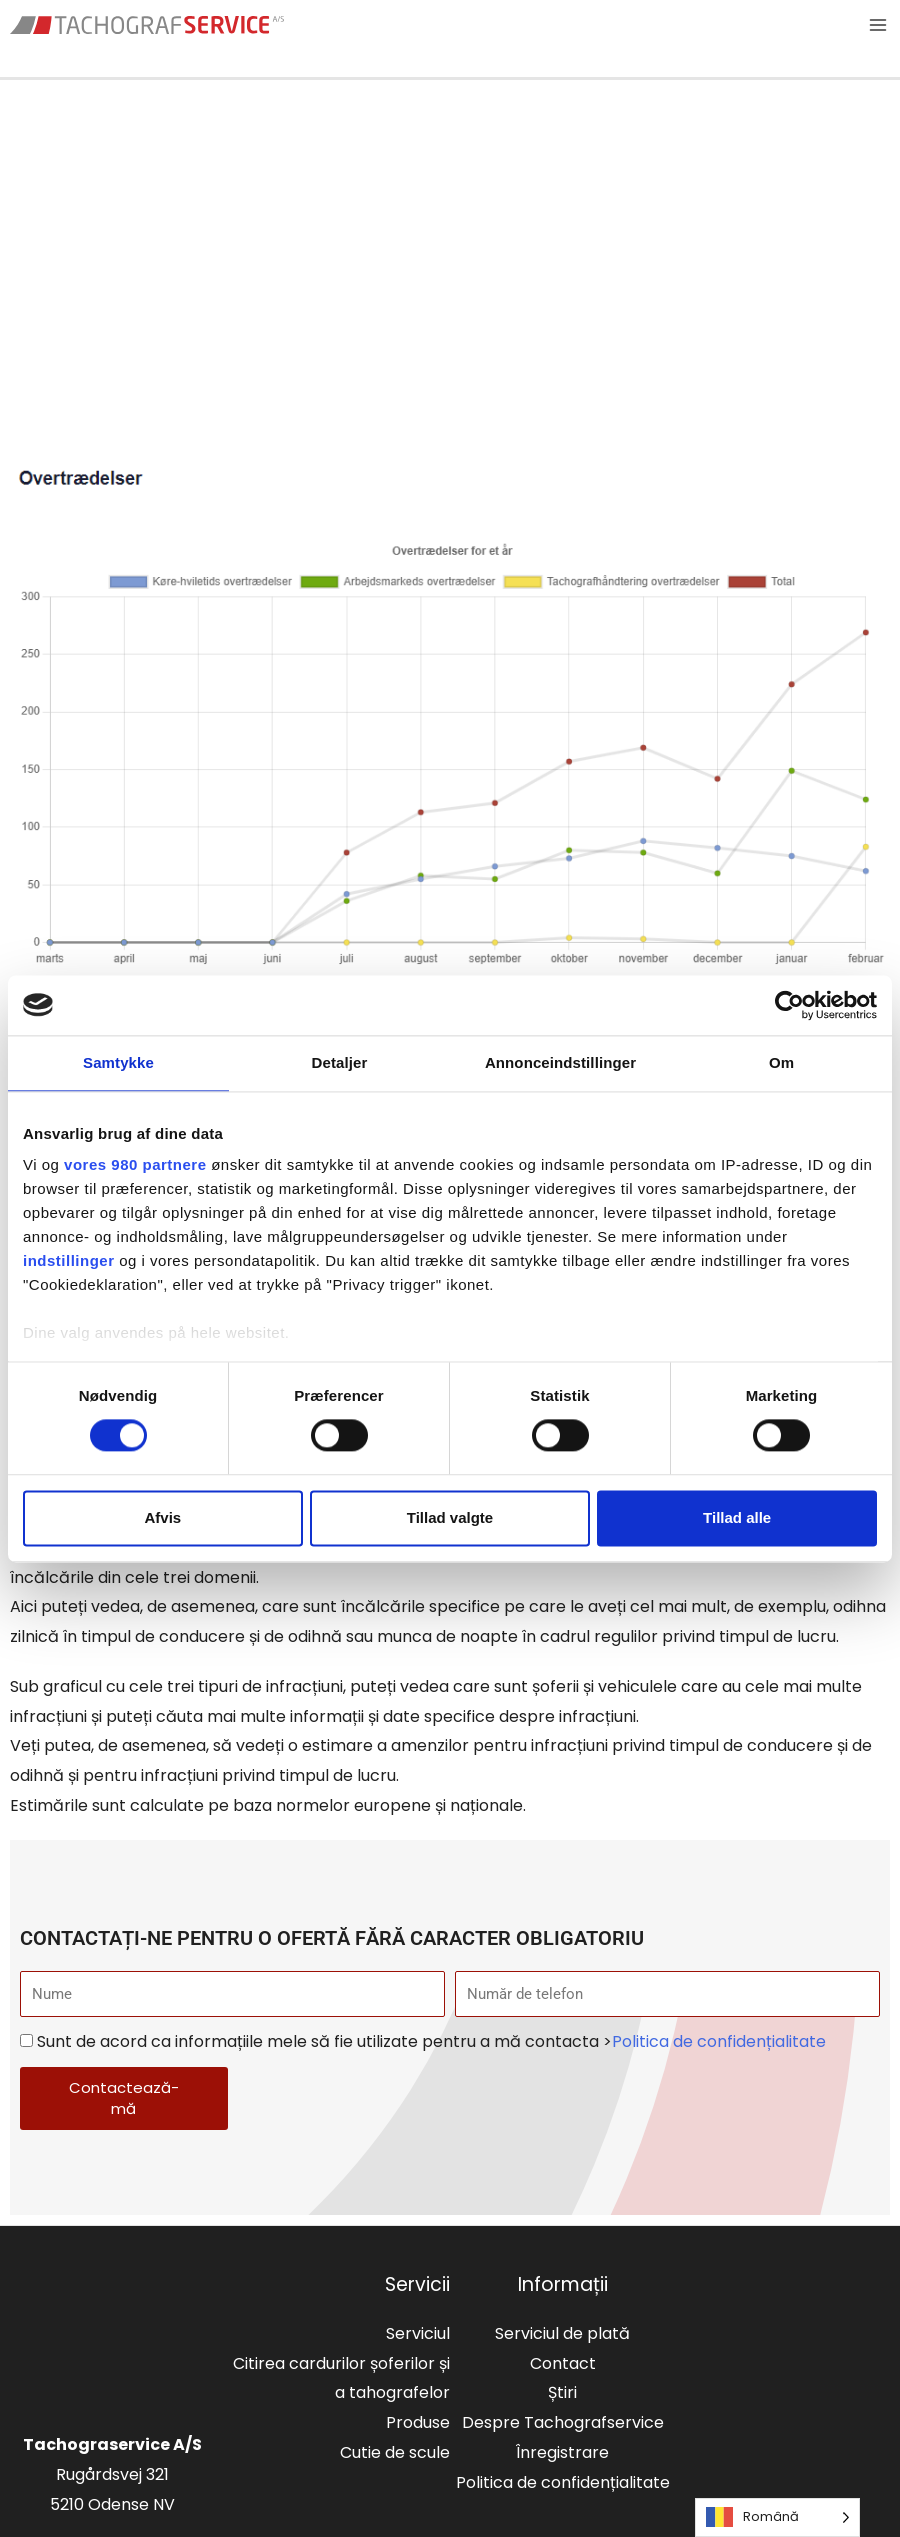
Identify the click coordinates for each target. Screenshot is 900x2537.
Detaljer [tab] (340, 1062)
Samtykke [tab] (118, 1062)
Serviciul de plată (562, 2334)
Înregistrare (562, 2453)
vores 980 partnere (135, 1164)
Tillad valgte (450, 1517)
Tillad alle (737, 1517)
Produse (418, 2423)
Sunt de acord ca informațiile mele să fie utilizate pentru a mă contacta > (431, 2042)
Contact (563, 2364)
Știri (562, 2393)
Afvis (162, 1517)
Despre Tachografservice (563, 2423)
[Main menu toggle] (878, 26)
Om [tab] (781, 1062)
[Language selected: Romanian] (777, 2517)
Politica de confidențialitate (719, 2042)
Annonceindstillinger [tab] (560, 1062)
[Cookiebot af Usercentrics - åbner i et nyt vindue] (789, 1005)
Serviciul (418, 2334)
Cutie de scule (395, 2453)
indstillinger (69, 1260)
